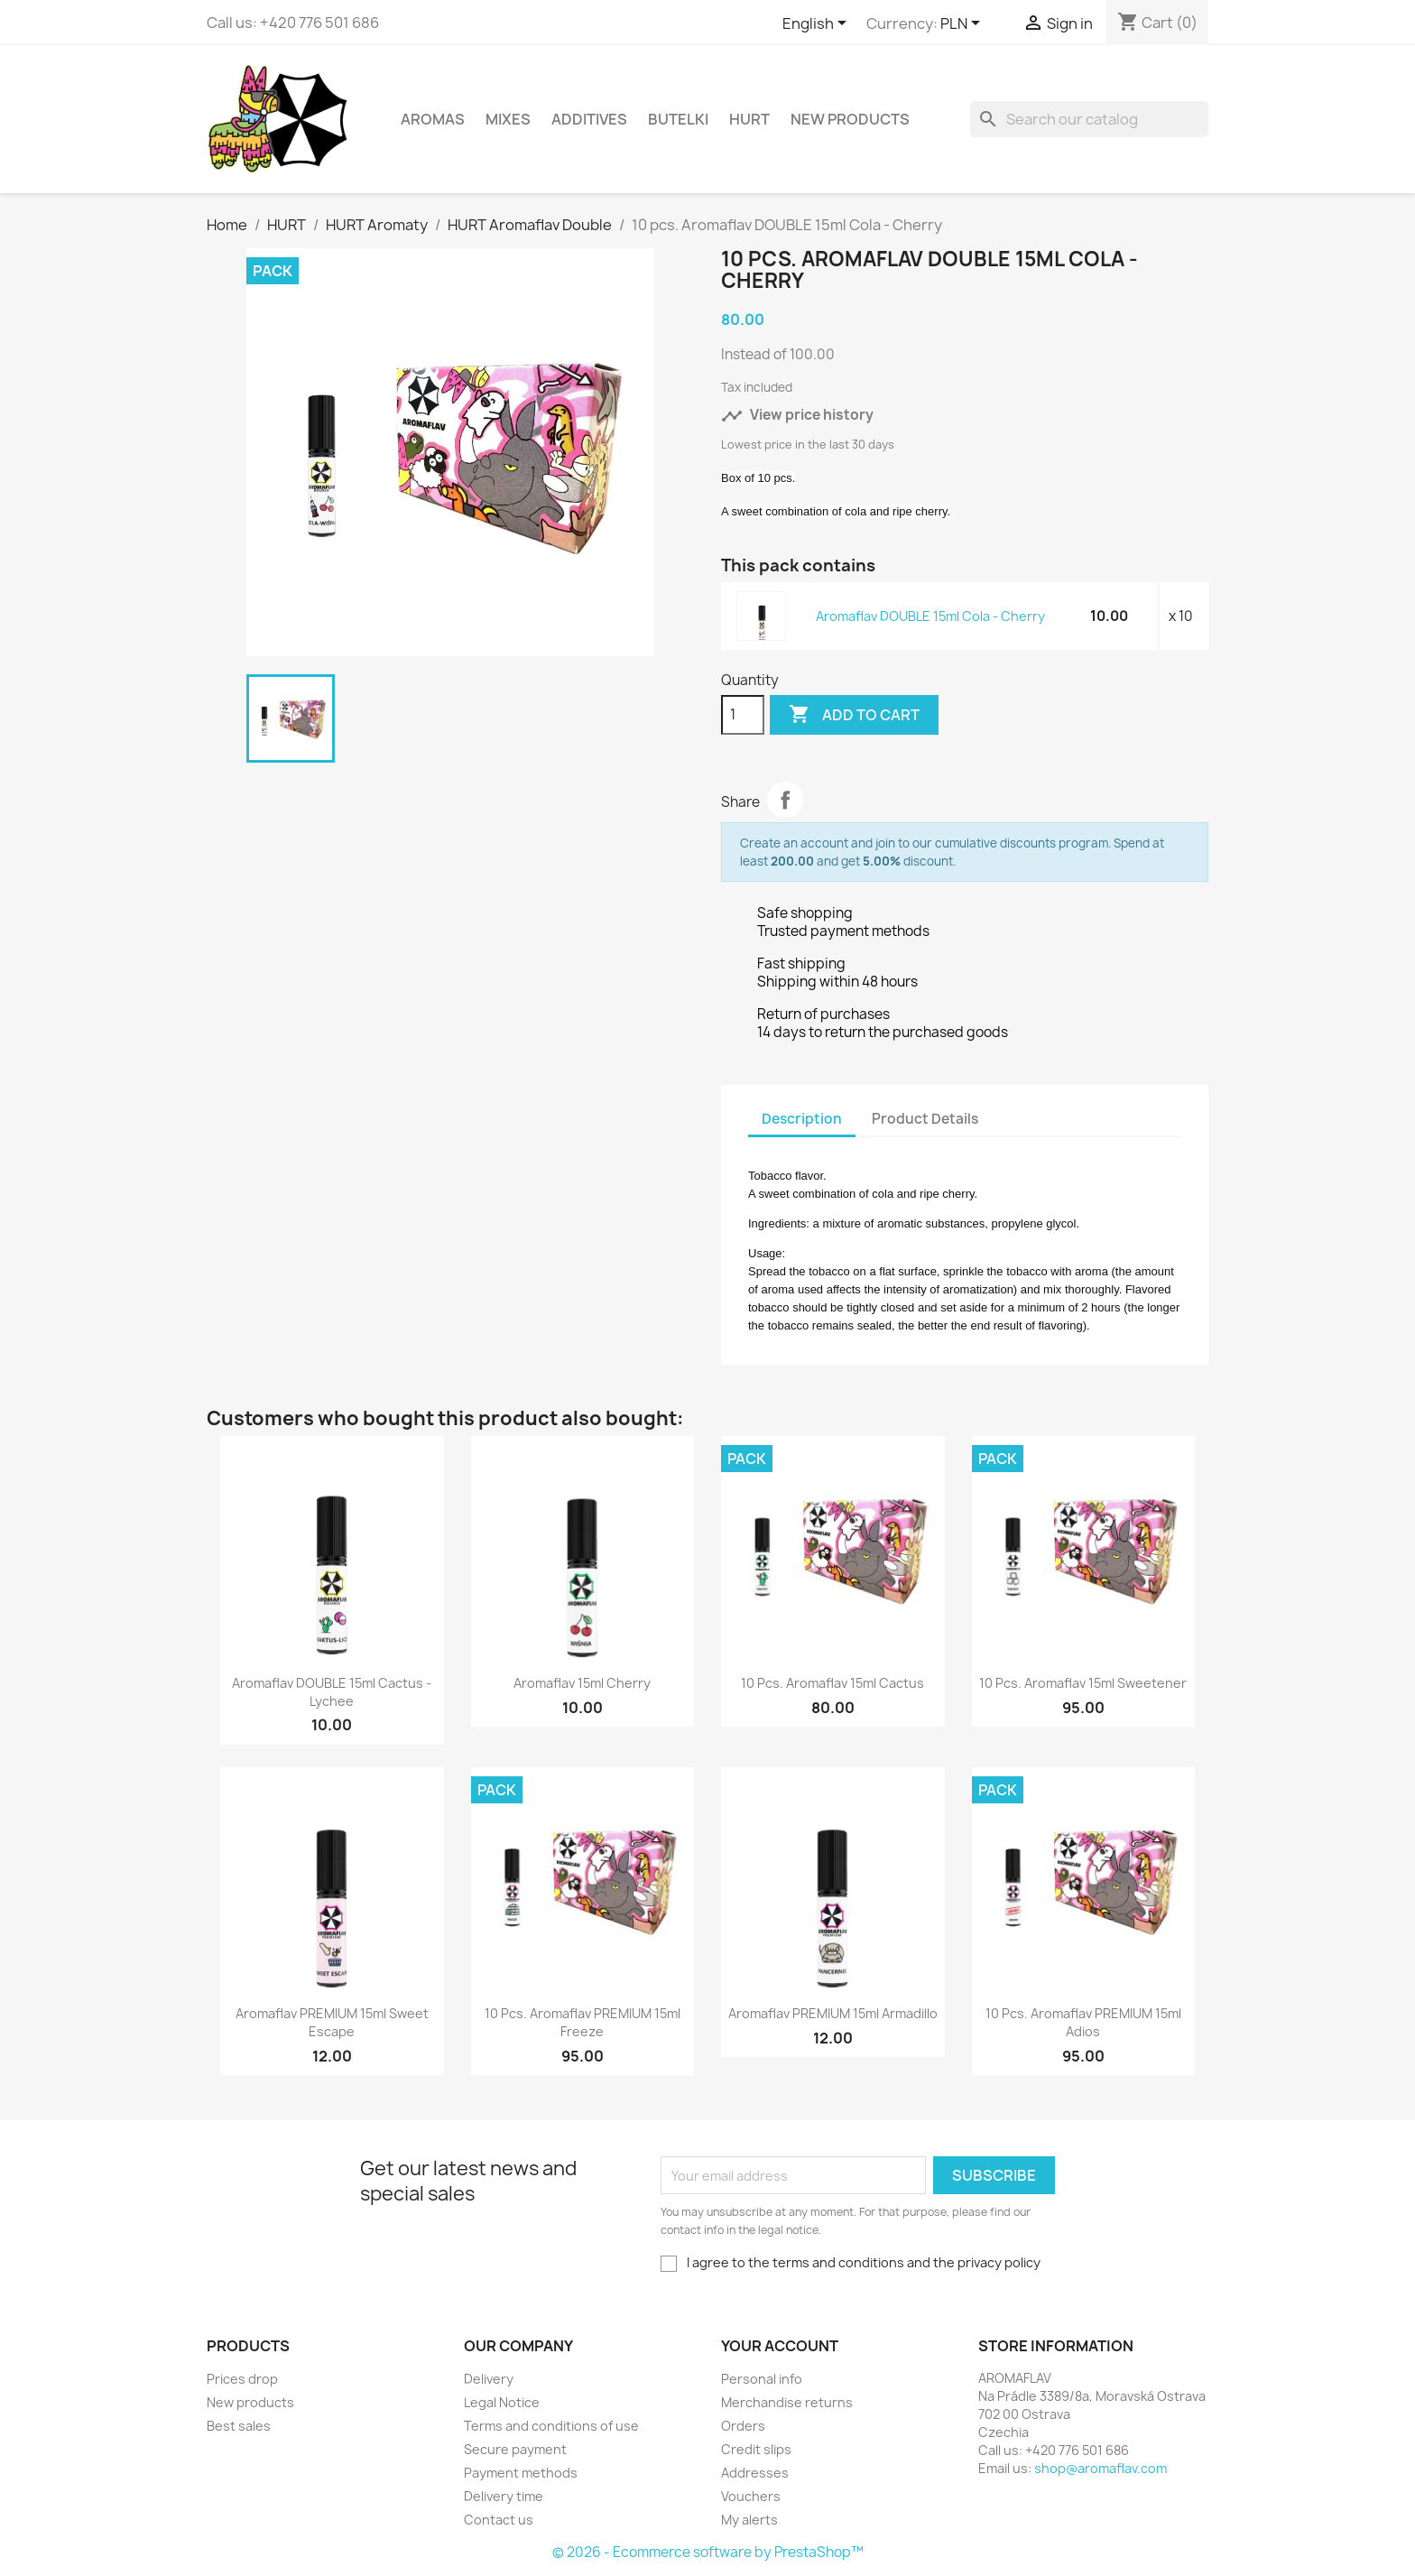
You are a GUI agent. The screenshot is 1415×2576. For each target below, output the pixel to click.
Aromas (433, 119)
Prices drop (242, 2378)
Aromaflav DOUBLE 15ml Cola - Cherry (930, 616)
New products (250, 2402)
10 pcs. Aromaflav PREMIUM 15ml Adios (1083, 2022)
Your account (779, 2346)
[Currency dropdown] (963, 24)
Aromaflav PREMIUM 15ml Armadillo (833, 2013)
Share (785, 800)
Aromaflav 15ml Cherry (582, 1682)
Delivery (488, 2378)
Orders (743, 2425)
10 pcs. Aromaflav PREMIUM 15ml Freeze (582, 2022)
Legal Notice (502, 2402)
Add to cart (854, 715)
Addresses (755, 2472)
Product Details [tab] (925, 1118)
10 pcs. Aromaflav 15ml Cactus (832, 1682)
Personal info (761, 2378)
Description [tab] (802, 1118)
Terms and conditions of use (551, 2425)
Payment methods (521, 2472)
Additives (589, 119)
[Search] (1089, 119)
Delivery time (503, 2496)
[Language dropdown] (817, 24)
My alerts (749, 2519)
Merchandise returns (787, 2402)
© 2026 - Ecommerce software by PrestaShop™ (708, 2552)
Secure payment (515, 2449)
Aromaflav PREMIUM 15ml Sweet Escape (332, 2022)
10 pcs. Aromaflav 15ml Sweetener (1083, 1682)
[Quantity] (742, 715)
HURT (749, 119)
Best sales (239, 2425)
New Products (850, 119)
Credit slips (756, 2449)
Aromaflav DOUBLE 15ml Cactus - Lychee (331, 1692)
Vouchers (751, 2496)
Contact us (498, 2519)
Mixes (508, 119)
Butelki (678, 119)
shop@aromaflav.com (1100, 2468)
